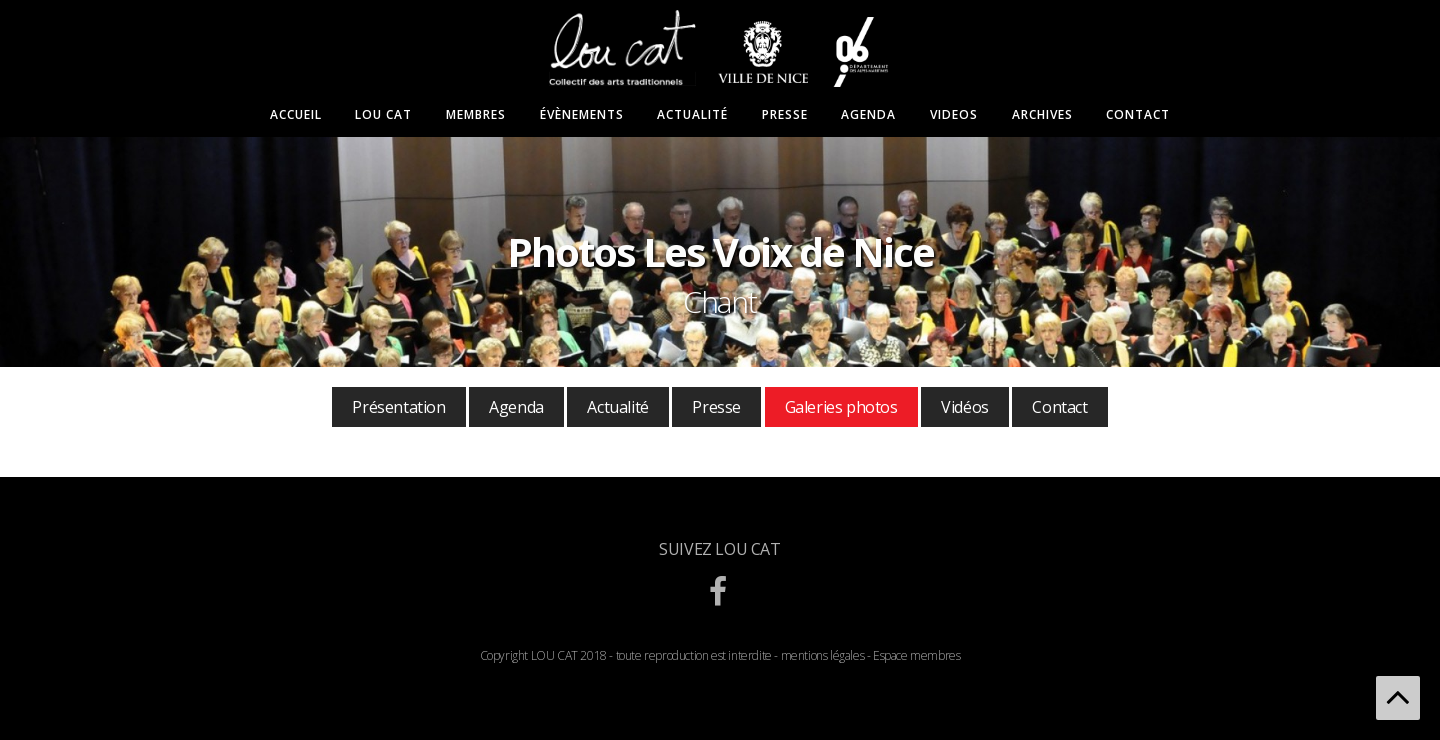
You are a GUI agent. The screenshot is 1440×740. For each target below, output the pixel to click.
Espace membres (916, 655)
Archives (1042, 115)
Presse (785, 115)
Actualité (692, 115)
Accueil (296, 115)
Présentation (398, 407)
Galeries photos (841, 407)
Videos (954, 115)
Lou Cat (383, 115)
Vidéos (965, 407)
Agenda (868, 115)
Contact (1138, 115)
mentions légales (823, 655)
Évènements (582, 115)
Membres (476, 115)
